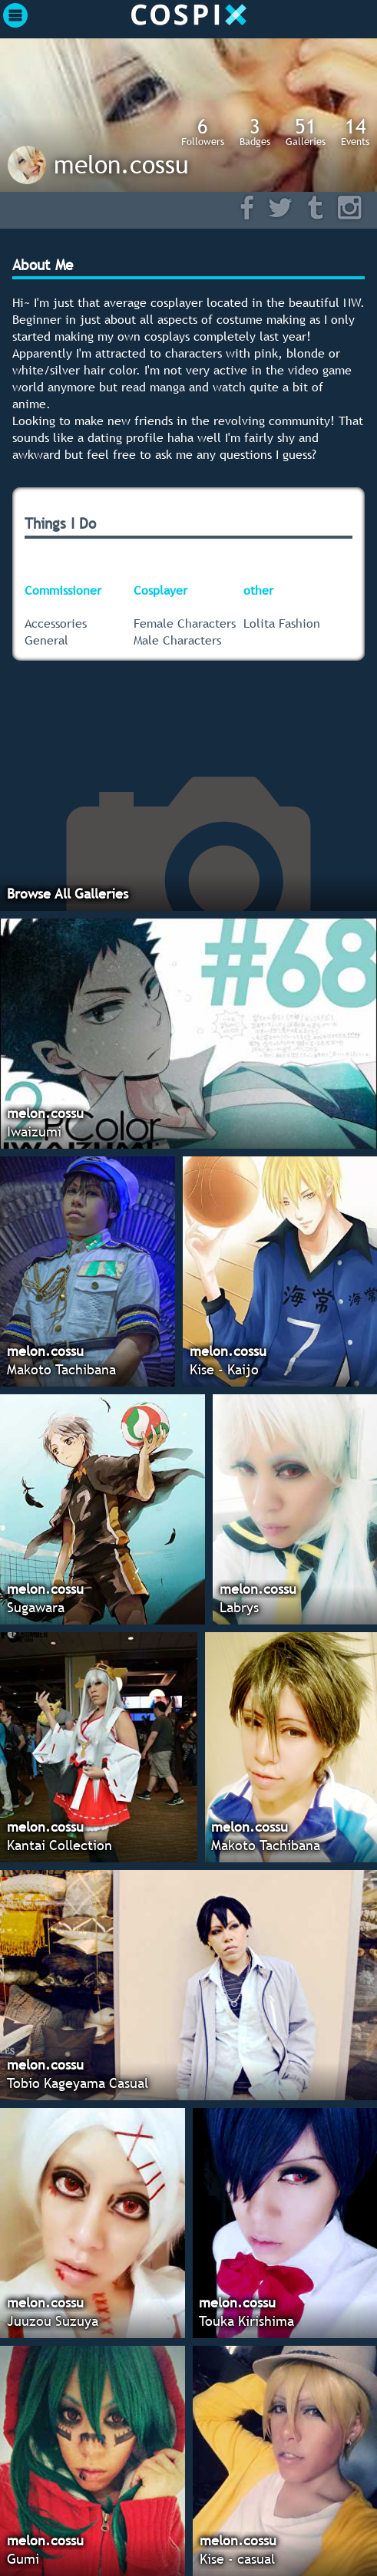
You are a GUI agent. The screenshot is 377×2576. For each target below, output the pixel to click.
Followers (202, 131)
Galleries (306, 131)
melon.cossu (121, 164)
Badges (255, 131)
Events (355, 131)
